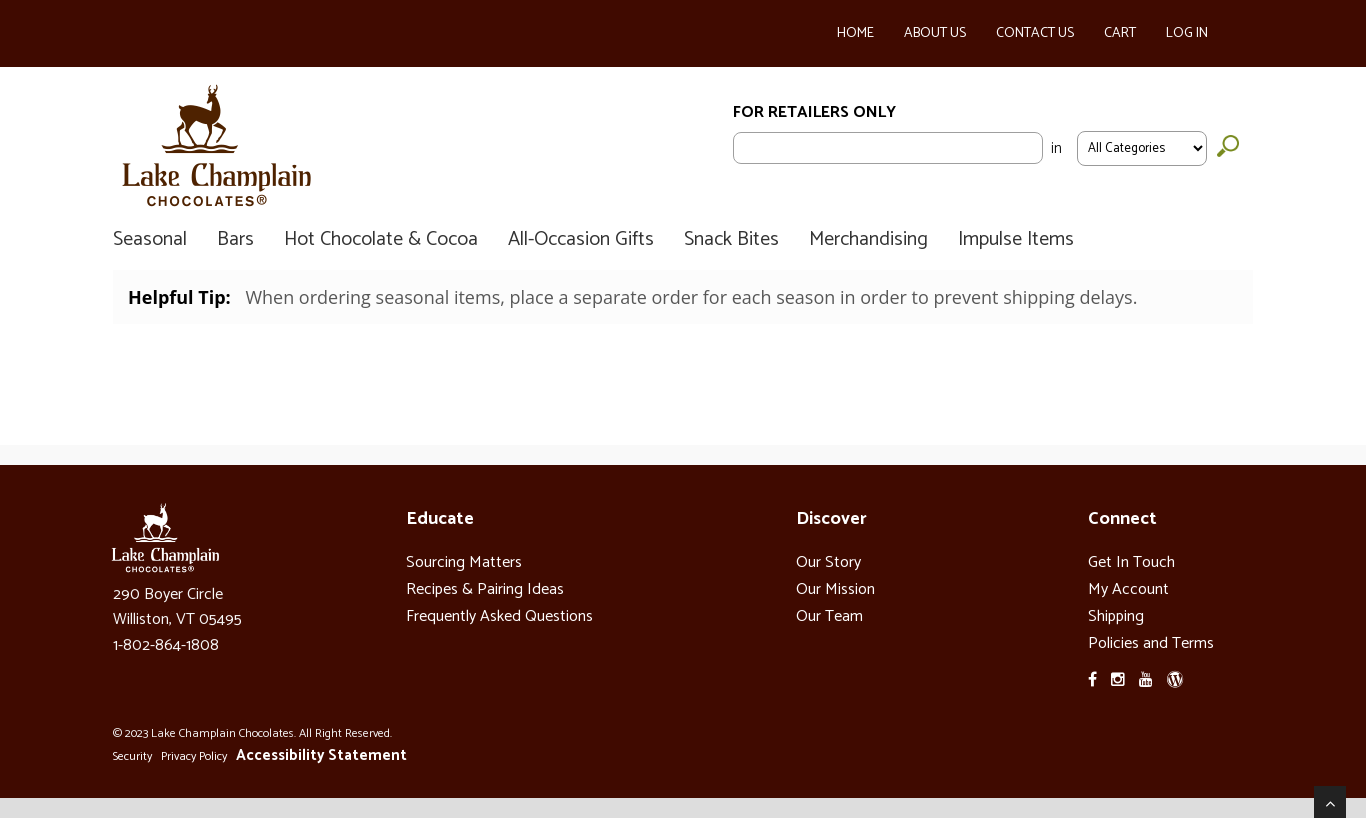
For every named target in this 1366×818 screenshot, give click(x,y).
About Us (935, 33)
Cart (1120, 33)
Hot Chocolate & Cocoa (381, 240)
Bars (235, 240)
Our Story (828, 562)
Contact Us (1035, 33)
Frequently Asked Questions (499, 616)
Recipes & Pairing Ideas (485, 589)
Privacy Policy (194, 756)
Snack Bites (731, 240)
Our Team (829, 616)
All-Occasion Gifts (581, 240)
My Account (1128, 589)
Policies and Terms (1151, 643)
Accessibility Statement (321, 755)
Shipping (1116, 616)
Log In (1187, 33)
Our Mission (835, 589)
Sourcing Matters (464, 562)
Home (855, 33)
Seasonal (150, 240)
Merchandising (868, 240)
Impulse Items (1016, 240)
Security (132, 756)
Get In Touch (1131, 562)
